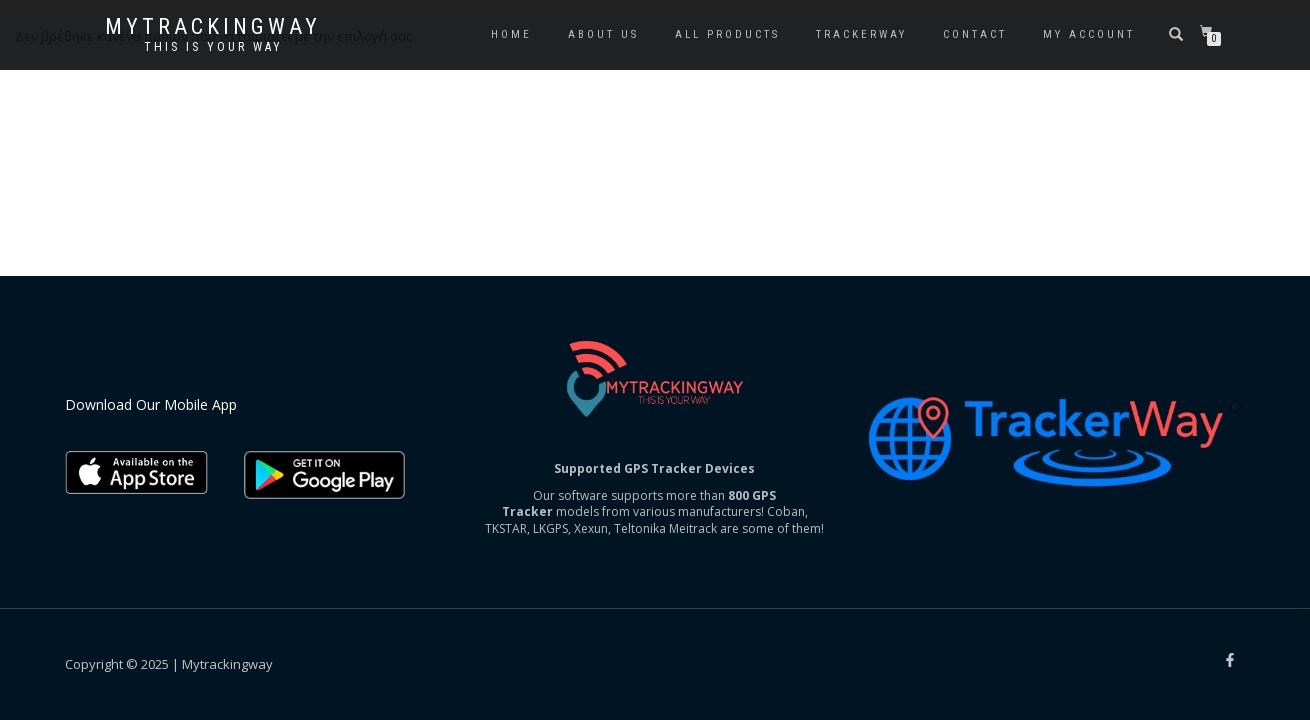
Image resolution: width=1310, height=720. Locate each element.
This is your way (213, 47)
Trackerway (861, 34)
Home (511, 34)
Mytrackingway (213, 27)
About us (603, 34)
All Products (727, 34)
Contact (975, 34)
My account (1089, 34)
